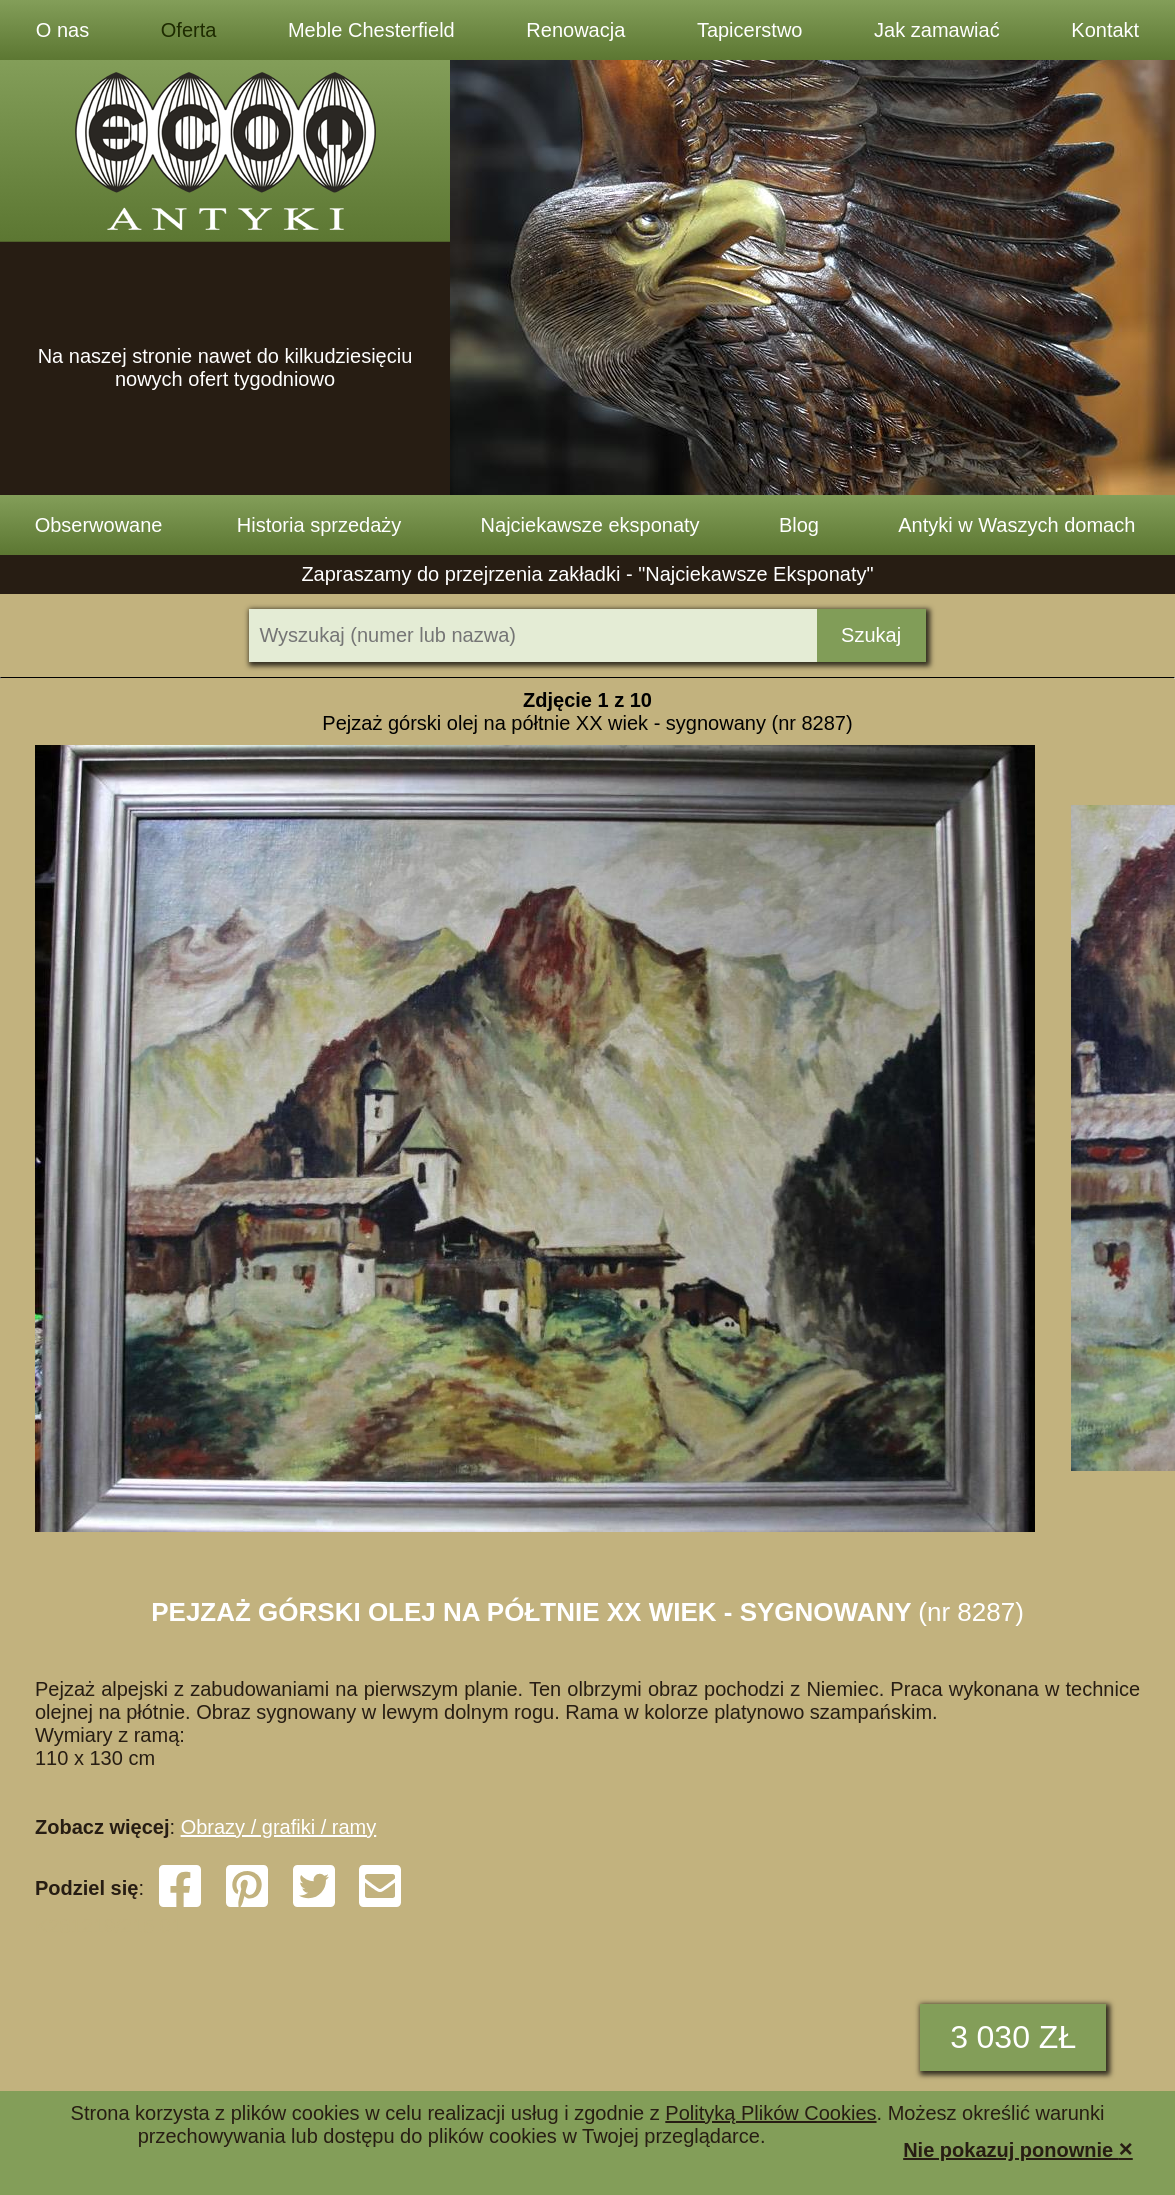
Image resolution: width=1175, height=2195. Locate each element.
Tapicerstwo (750, 30)
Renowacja (575, 30)
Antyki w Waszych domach (1016, 525)
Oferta (189, 30)
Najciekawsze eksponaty (590, 525)
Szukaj (871, 635)
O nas (62, 30)
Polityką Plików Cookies (770, 2113)
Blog (799, 525)
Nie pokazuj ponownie (1018, 2148)
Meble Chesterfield (371, 30)
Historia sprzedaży (319, 525)
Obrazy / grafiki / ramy (279, 1827)
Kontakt (1105, 30)
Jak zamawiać (937, 30)
